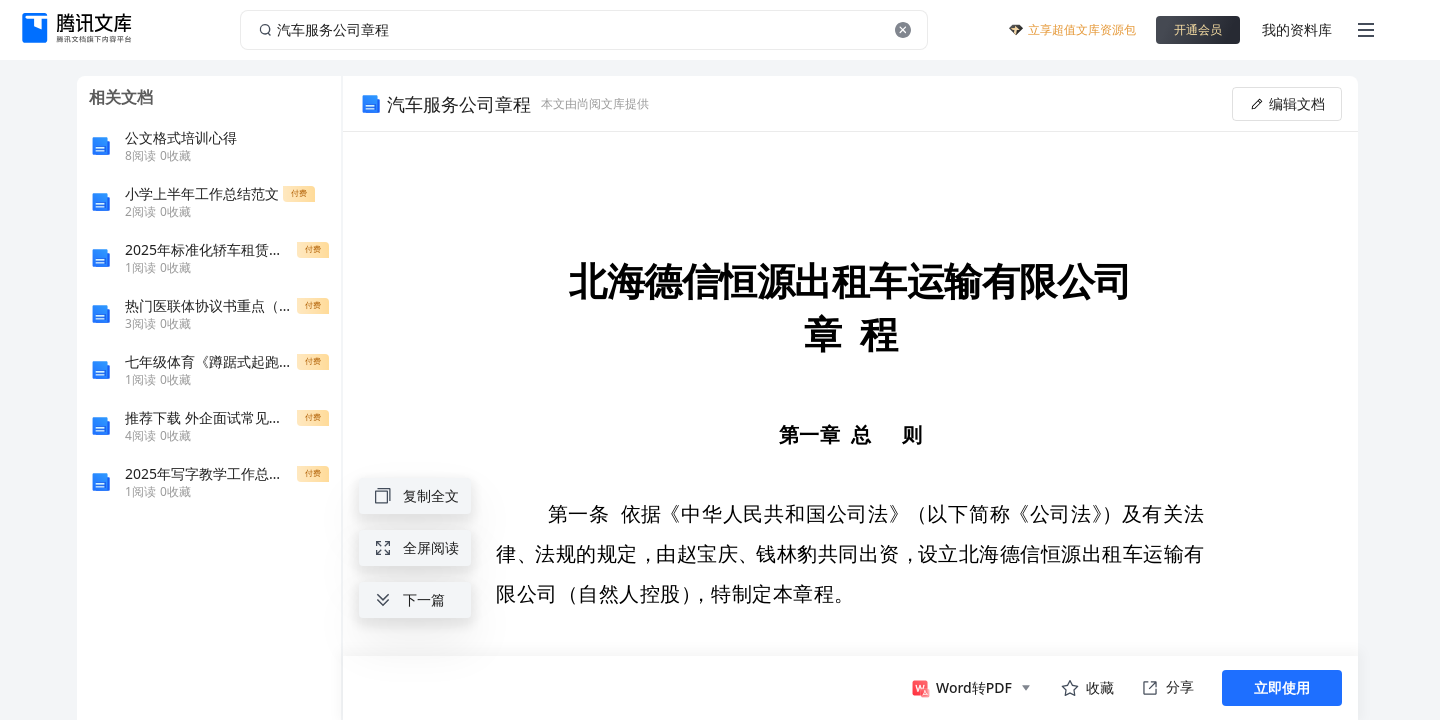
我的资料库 (1297, 29)
